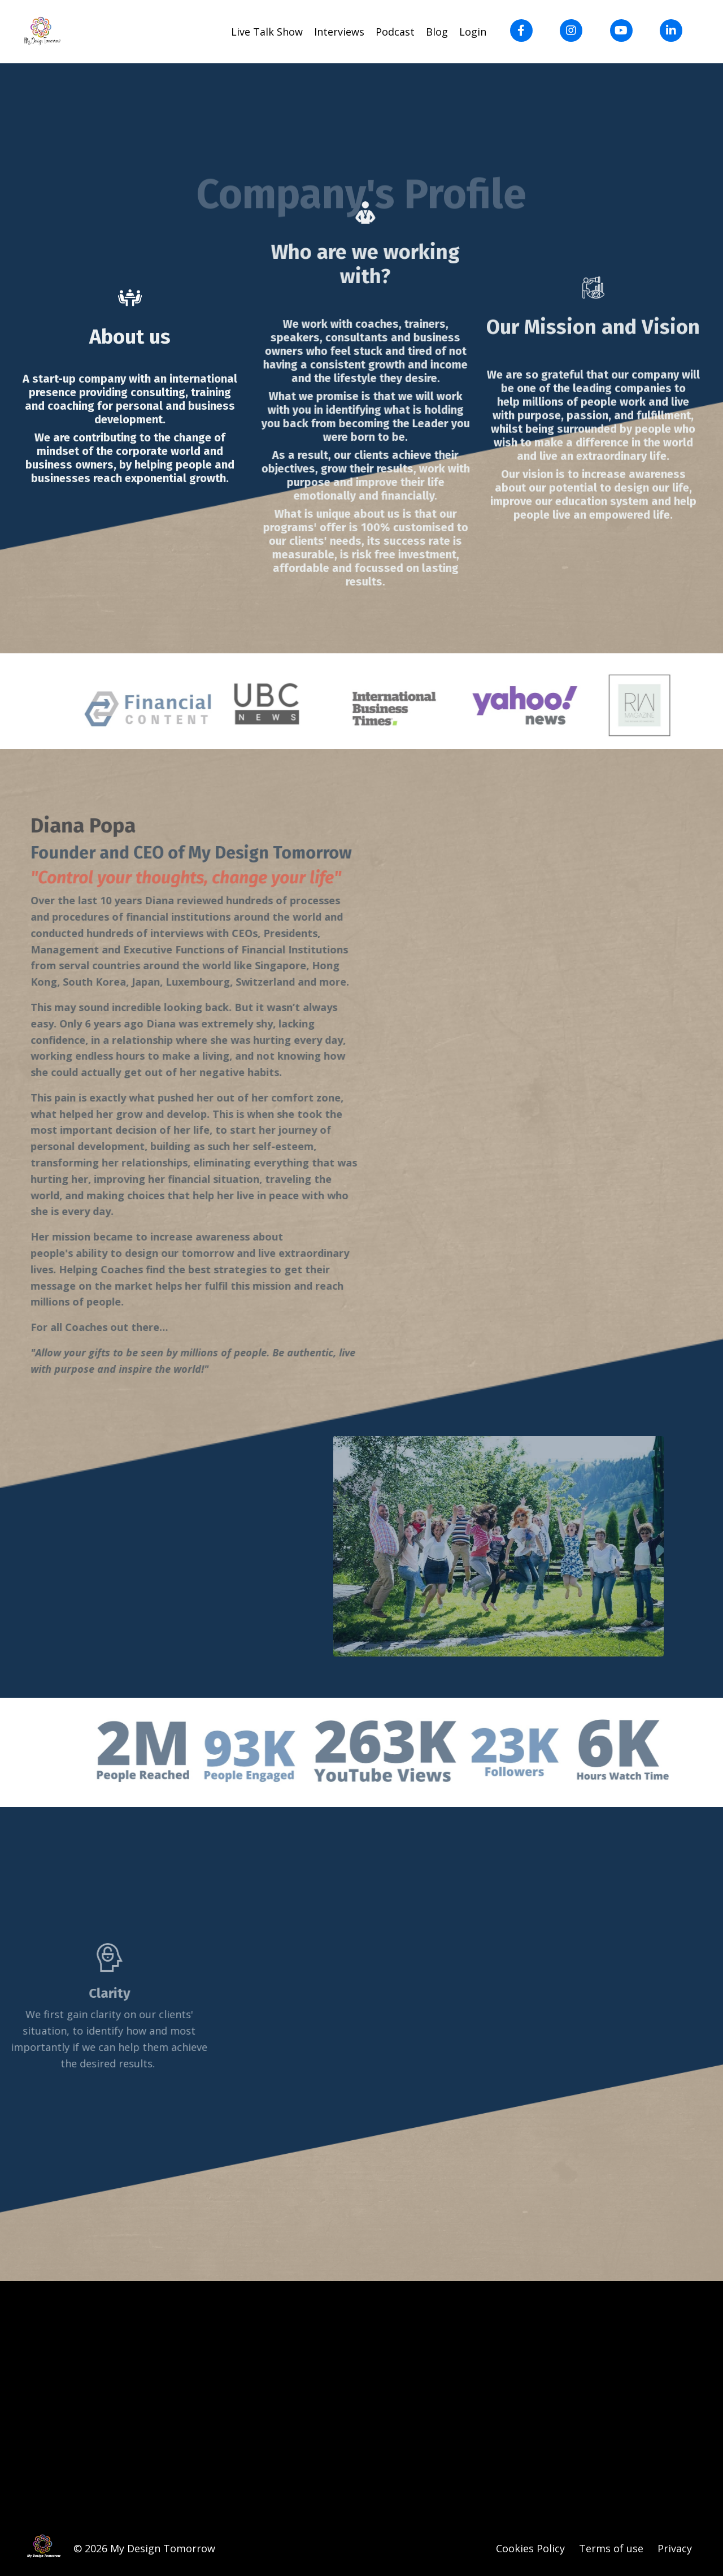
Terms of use (611, 2548)
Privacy (674, 2548)
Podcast (395, 31)
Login (472, 31)
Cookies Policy (532, 2548)
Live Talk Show (267, 31)
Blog (437, 31)
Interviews (339, 31)
